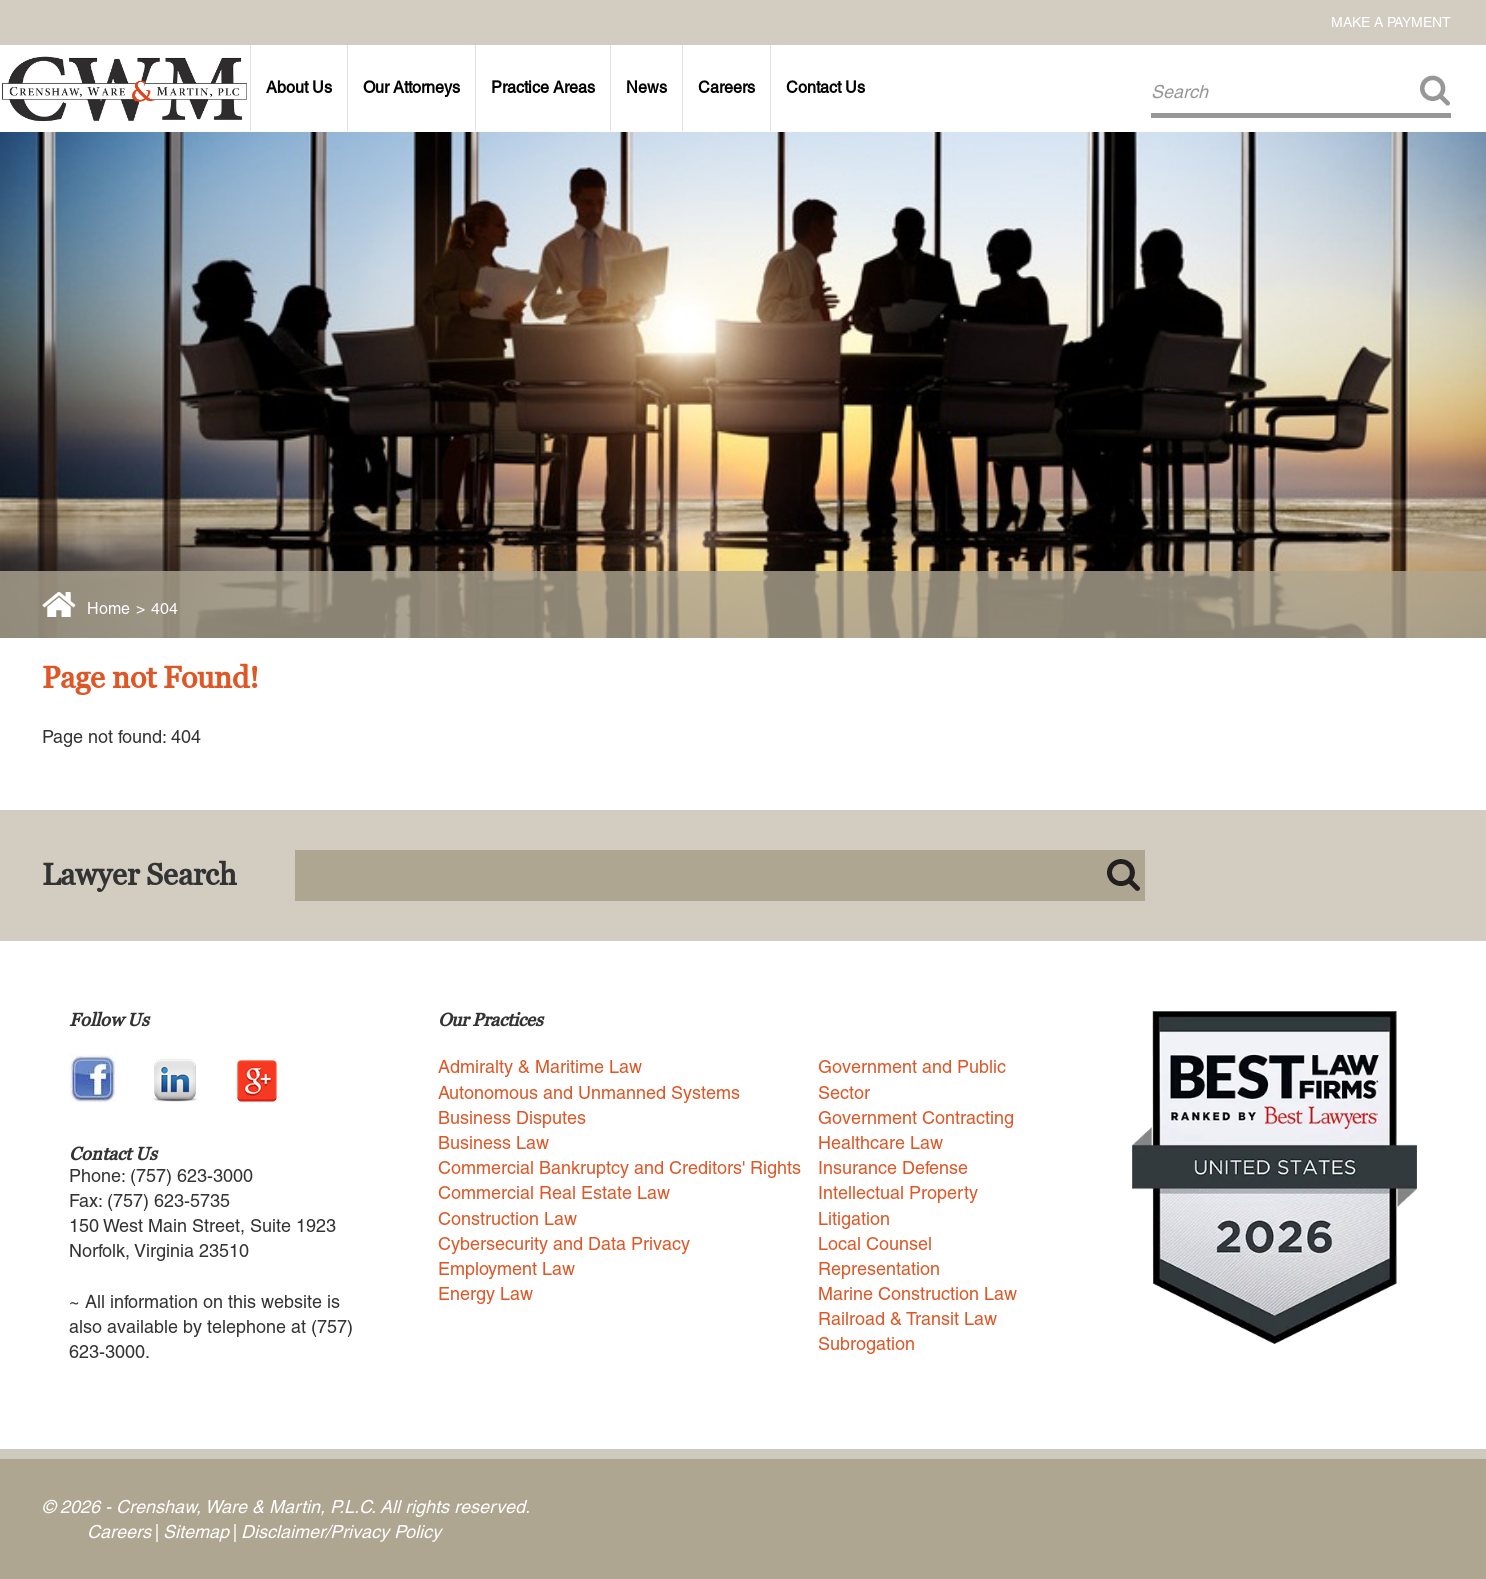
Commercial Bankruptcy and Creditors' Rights (619, 1167)
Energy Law (485, 1293)
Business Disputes (512, 1117)
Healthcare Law (880, 1142)
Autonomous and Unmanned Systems (589, 1092)
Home (108, 608)
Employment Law (506, 1268)
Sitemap (196, 1531)
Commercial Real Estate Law (554, 1192)
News (646, 87)
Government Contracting (916, 1117)
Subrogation (866, 1343)
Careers (726, 87)
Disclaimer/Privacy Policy (341, 1531)
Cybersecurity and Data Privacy (564, 1243)
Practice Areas (543, 87)
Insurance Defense (893, 1167)
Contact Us (825, 87)
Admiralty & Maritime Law (540, 1066)
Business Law (493, 1142)
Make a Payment (1391, 22)
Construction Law (507, 1218)
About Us (299, 87)
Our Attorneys (411, 87)
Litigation (854, 1218)
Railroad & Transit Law (907, 1318)
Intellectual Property (898, 1192)
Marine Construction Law (917, 1293)
